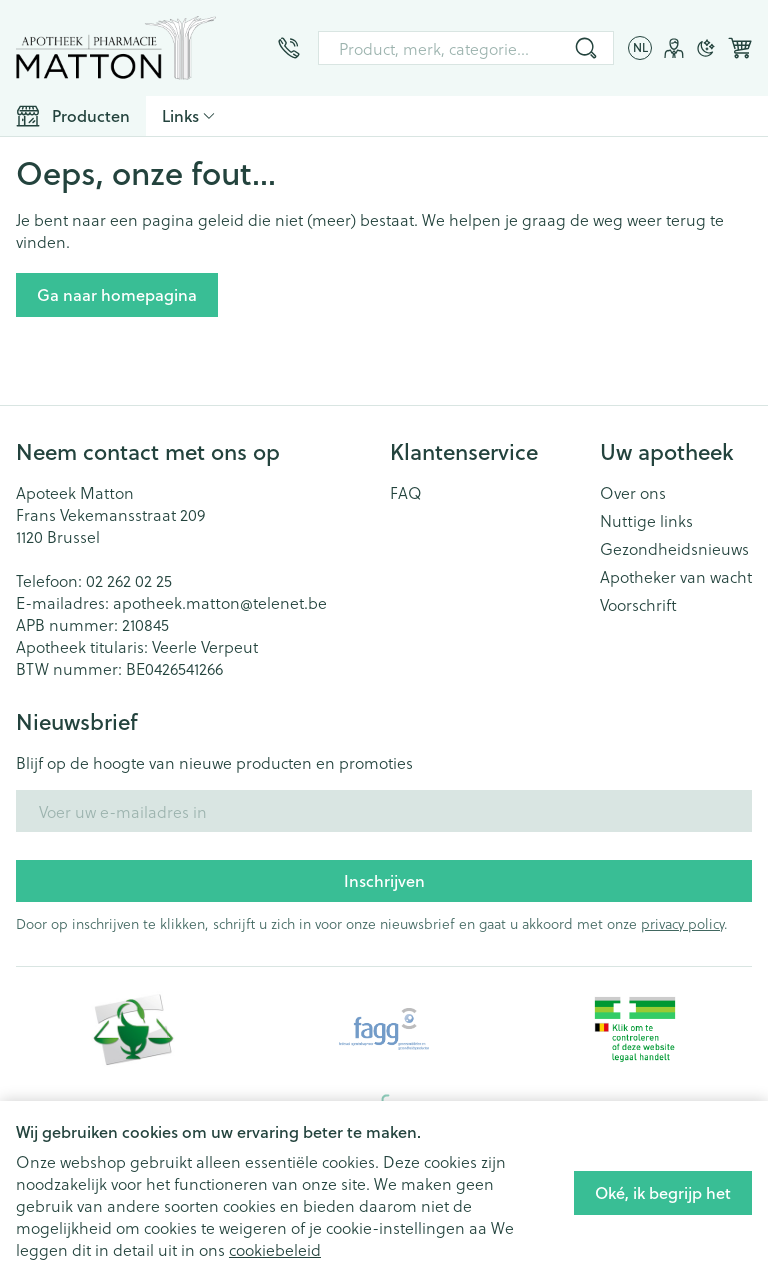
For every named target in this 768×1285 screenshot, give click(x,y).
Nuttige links (646, 521)
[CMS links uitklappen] (188, 116)
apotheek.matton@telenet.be (220, 602)
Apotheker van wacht (676, 577)
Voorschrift (638, 605)
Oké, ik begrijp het (663, 1192)
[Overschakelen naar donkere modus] (706, 48)
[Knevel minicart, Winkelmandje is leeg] (740, 48)
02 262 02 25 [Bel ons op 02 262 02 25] (129, 580)
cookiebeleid (275, 1249)
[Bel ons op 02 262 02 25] (289, 48)
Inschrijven (384, 880)
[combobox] (466, 48)
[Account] (674, 48)
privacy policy (682, 923)
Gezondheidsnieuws (674, 549)
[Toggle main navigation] (73, 116)
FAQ (406, 493)
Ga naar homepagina (117, 294)
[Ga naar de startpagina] (116, 48)
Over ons (633, 493)
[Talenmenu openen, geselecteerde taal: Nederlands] (640, 48)
